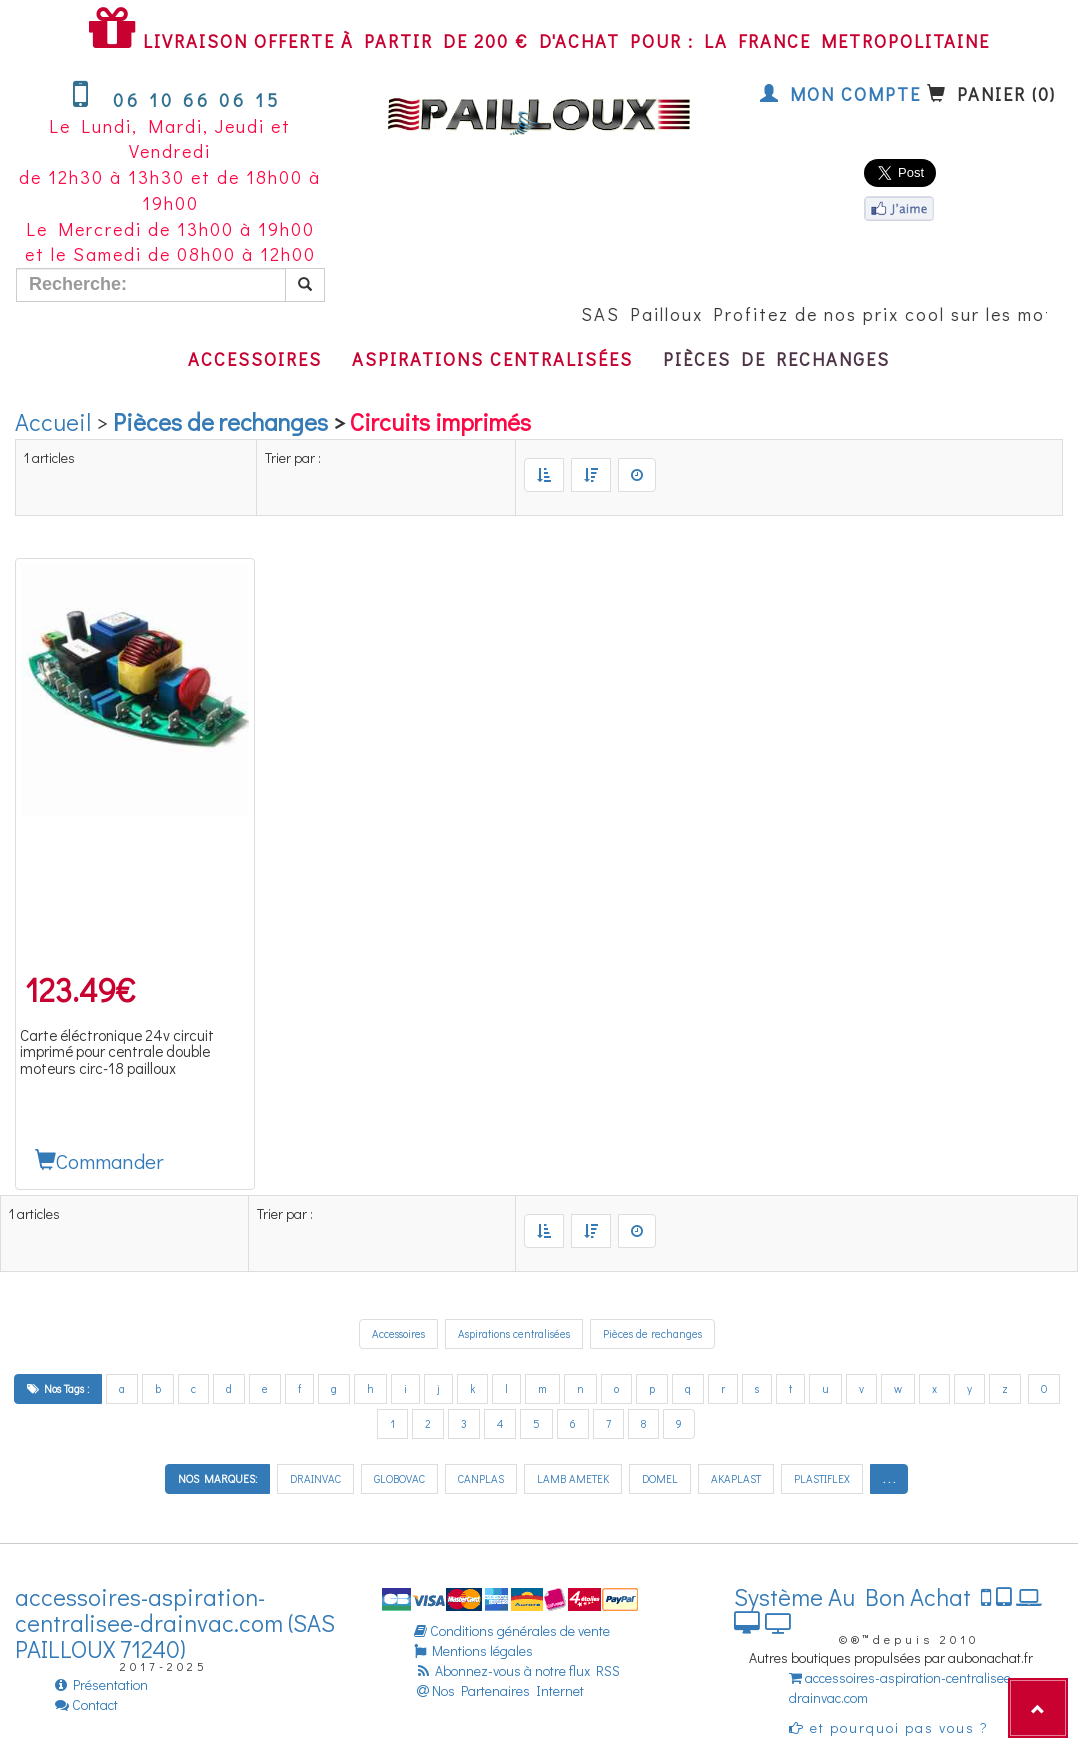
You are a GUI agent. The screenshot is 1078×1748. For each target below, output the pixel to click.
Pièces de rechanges (776, 359)
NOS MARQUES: (217, 1478)
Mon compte (840, 94)
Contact (86, 1704)
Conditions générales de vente (512, 1630)
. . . (889, 1478)
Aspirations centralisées (492, 359)
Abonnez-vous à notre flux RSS (517, 1670)
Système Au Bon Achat (888, 1609)
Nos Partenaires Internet (499, 1690)
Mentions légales (473, 1650)
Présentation (101, 1684)
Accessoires (255, 359)
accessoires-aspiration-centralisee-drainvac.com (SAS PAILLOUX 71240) (175, 1623)
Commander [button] (99, 1161)
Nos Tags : (58, 1388)
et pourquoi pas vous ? (889, 1727)
